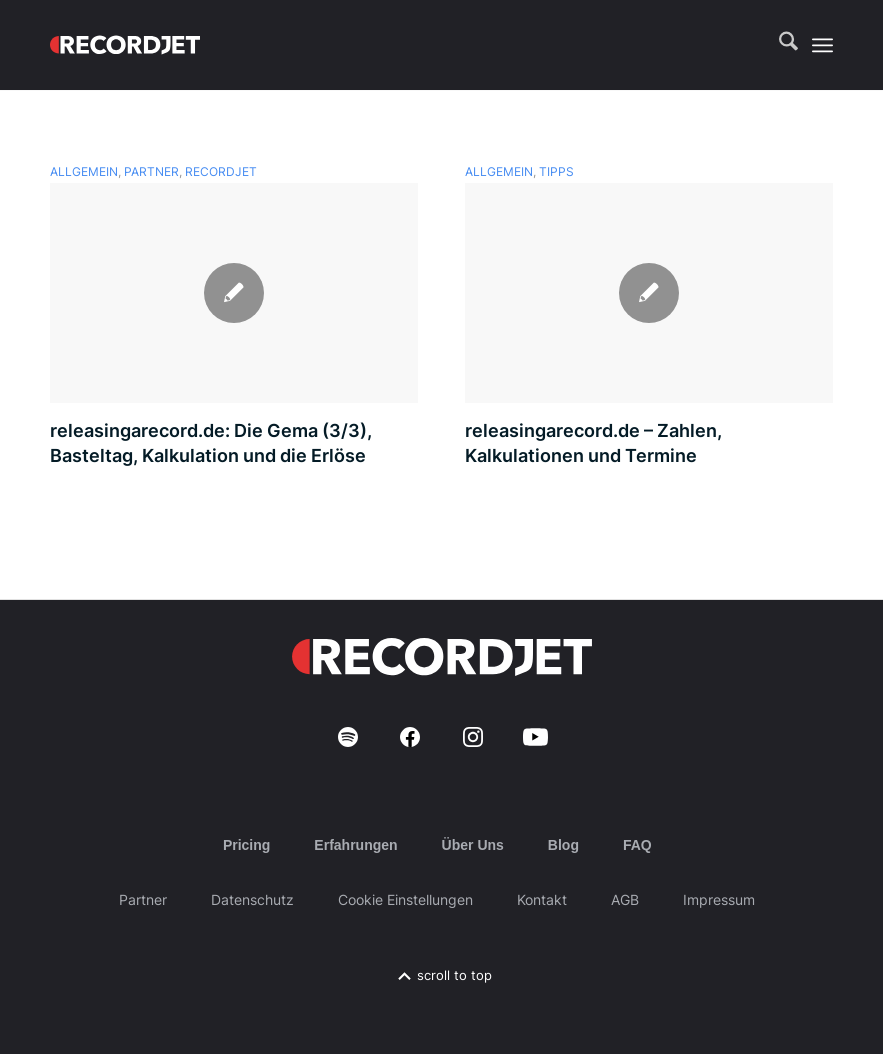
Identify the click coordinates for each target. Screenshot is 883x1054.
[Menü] (822, 45)
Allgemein (84, 172)
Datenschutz (252, 899)
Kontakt (542, 899)
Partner (151, 172)
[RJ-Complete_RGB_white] (125, 45)
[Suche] (778, 45)
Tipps (556, 172)
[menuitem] (778, 45)
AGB (625, 899)
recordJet (221, 172)
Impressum (719, 899)
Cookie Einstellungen (405, 899)
